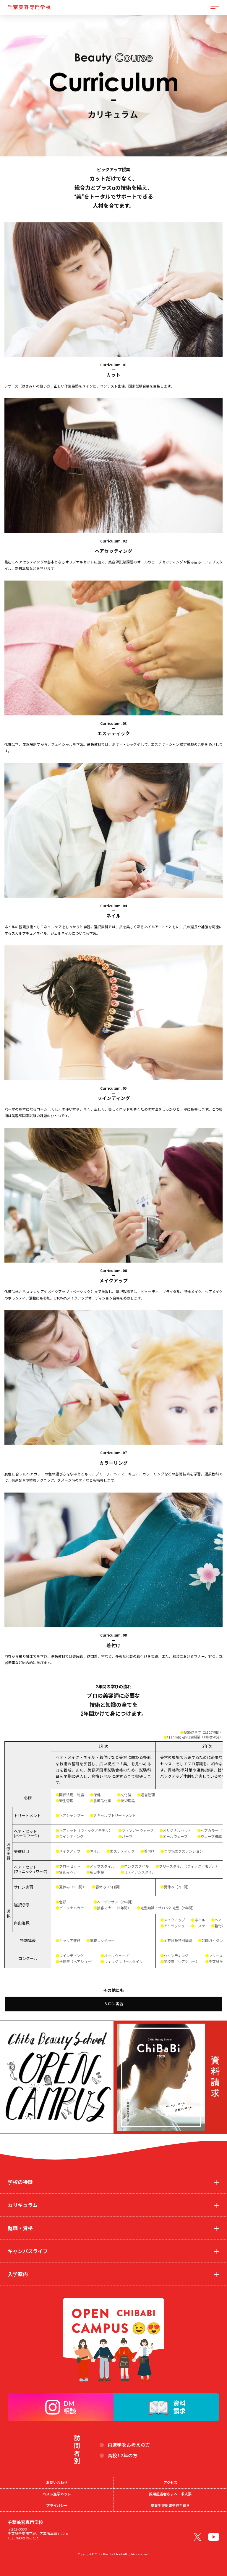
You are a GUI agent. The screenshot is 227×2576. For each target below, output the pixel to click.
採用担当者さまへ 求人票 (170, 2494)
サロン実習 (113, 2003)
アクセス (170, 2482)
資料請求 (179, 2407)
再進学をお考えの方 (129, 2445)
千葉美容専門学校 (29, 7)
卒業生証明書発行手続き (170, 2505)
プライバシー (56, 2505)
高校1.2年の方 (122, 2455)
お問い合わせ (56, 2482)
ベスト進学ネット (57, 2494)
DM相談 (70, 2407)
